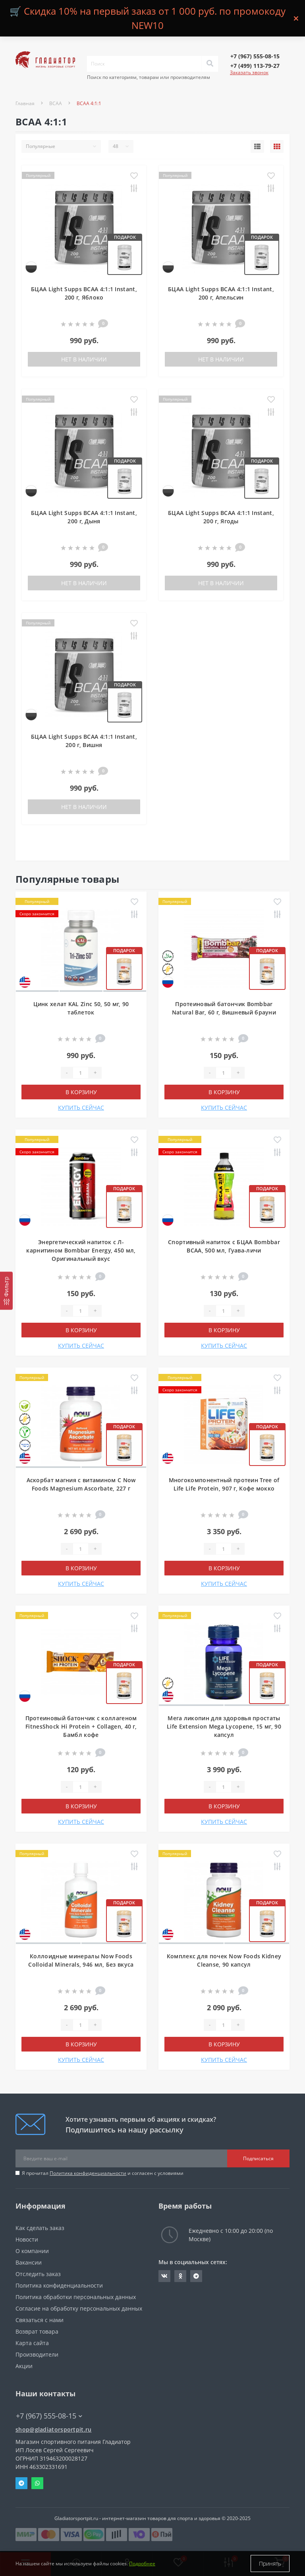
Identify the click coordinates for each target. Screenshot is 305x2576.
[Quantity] (81, 1073)
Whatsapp (37, 2483)
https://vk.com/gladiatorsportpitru (164, 2276)
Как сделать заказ (39, 2228)
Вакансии (28, 2262)
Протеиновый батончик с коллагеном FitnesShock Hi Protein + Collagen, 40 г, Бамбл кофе (81, 1726)
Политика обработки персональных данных (75, 2297)
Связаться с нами (39, 2320)
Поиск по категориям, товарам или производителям (148, 77)
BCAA (55, 103)
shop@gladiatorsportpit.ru (53, 2429)
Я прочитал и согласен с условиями (102, 2173)
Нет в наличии (84, 359)
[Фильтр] (6, 1291)
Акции (24, 2366)
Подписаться (258, 2158)
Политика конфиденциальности (88, 2173)
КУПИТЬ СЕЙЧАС (81, 1107)
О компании (32, 2251)
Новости (26, 2239)
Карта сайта (32, 2343)
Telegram (21, 2483)
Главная (25, 103)
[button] (255, 56)
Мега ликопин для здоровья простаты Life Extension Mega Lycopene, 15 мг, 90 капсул (224, 1726)
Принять (270, 2563)
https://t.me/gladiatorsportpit (196, 2276)
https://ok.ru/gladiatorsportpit (180, 2276)
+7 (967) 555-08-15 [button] (49, 2415)
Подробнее (142, 2563)
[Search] (209, 64)
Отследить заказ (38, 2274)
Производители (36, 2354)
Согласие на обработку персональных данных (78, 2308)
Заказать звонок (249, 72)
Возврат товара (36, 2331)
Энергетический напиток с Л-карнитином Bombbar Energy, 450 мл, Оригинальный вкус (80, 1250)
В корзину (81, 1092)
